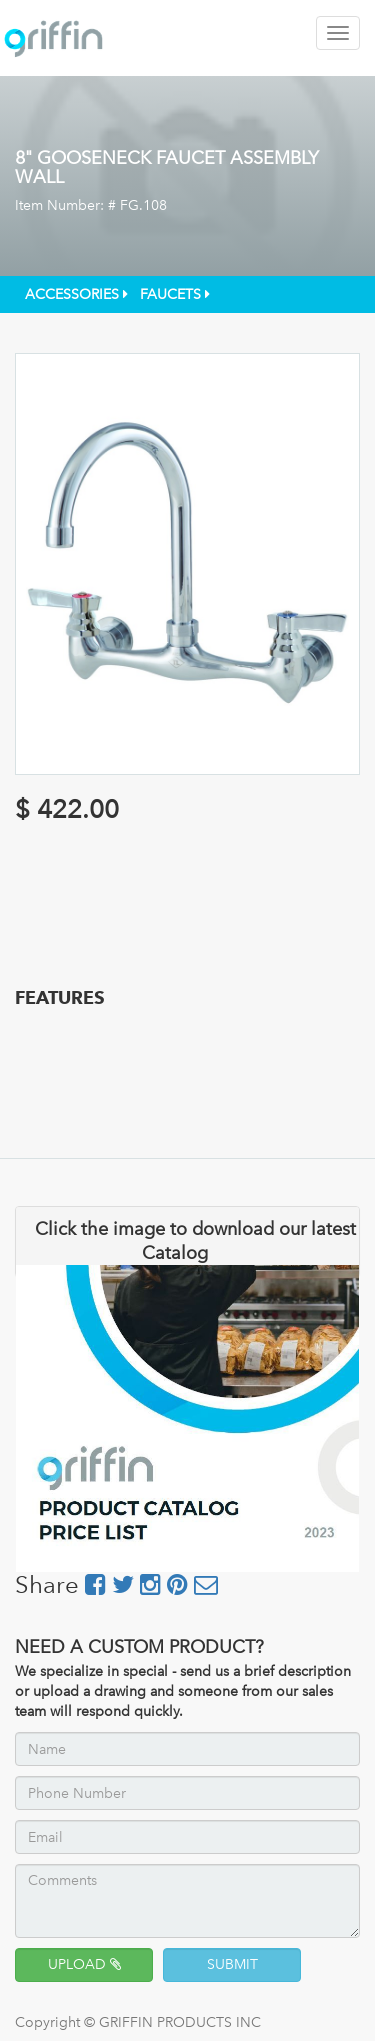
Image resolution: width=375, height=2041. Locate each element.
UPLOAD (84, 1964)
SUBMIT (232, 1964)
